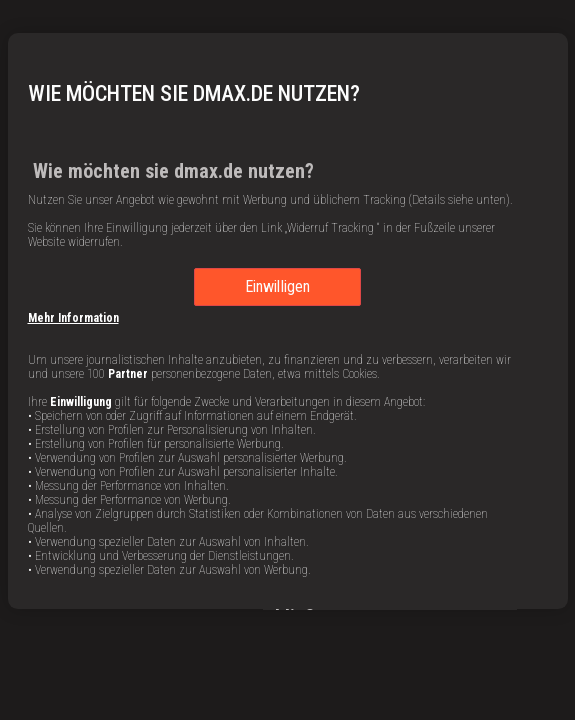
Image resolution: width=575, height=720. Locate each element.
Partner (128, 374)
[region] (288, 321)
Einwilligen (278, 286)
